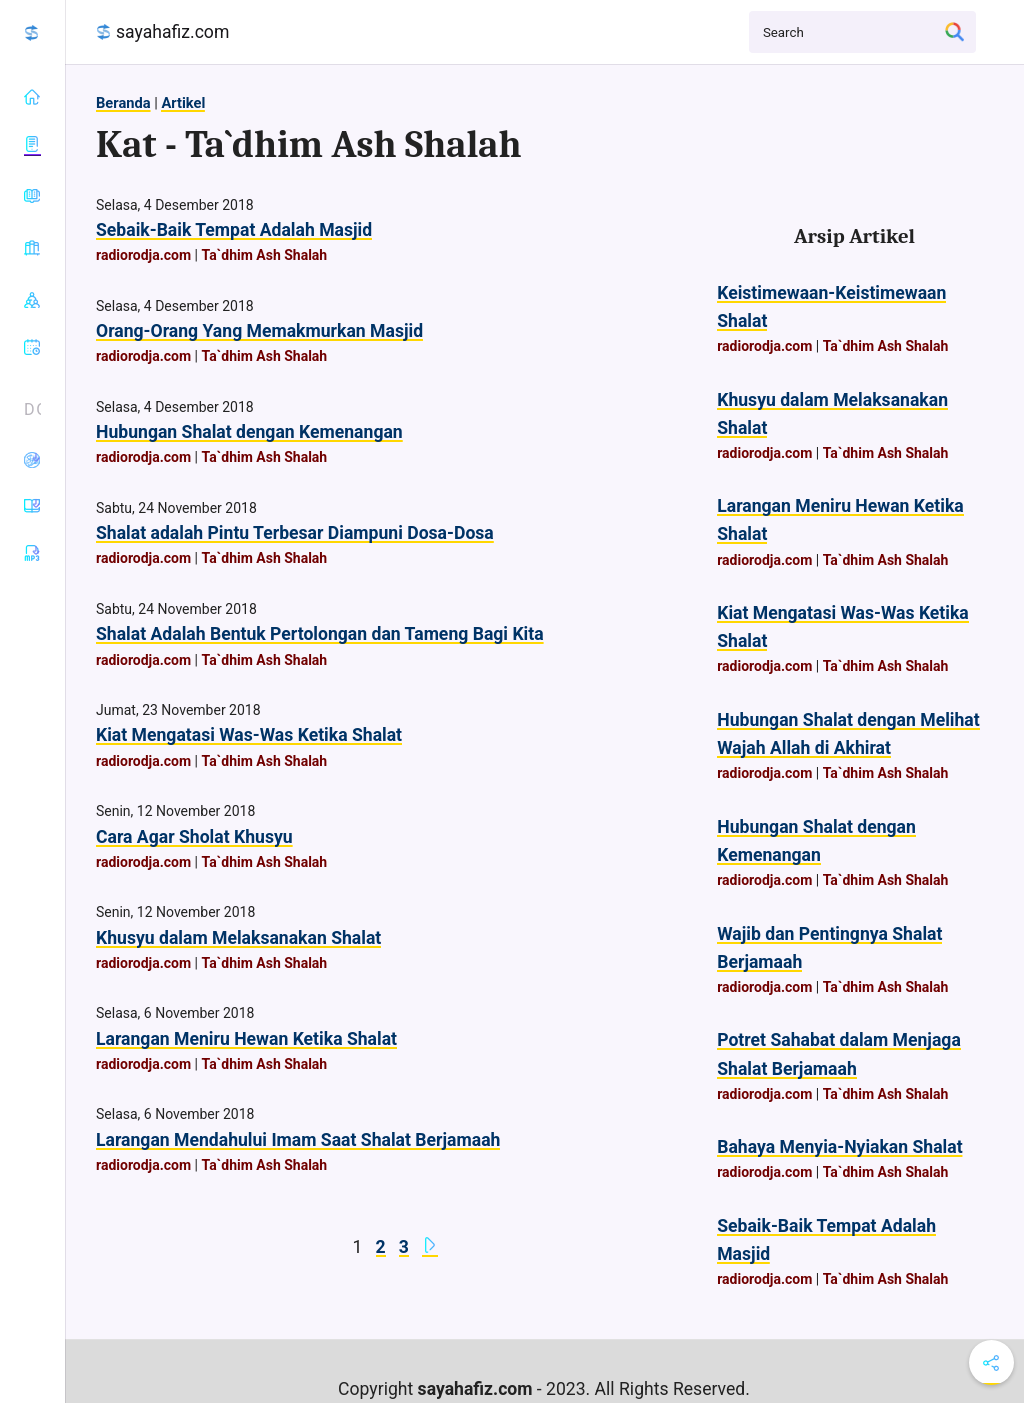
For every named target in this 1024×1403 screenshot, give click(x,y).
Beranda (123, 103)
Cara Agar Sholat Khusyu (194, 837)
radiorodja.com (143, 255)
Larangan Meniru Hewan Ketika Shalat (246, 1039)
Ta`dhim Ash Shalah (264, 255)
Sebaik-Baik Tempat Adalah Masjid (234, 230)
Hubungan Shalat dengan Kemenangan (249, 432)
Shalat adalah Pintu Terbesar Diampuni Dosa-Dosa (295, 533)
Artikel (183, 103)
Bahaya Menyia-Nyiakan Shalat (839, 1147)
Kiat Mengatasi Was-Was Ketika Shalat (249, 735)
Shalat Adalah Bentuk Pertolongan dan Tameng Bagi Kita (320, 634)
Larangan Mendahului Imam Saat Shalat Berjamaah (298, 1140)
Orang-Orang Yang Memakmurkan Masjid (259, 331)
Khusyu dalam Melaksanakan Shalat (238, 938)
